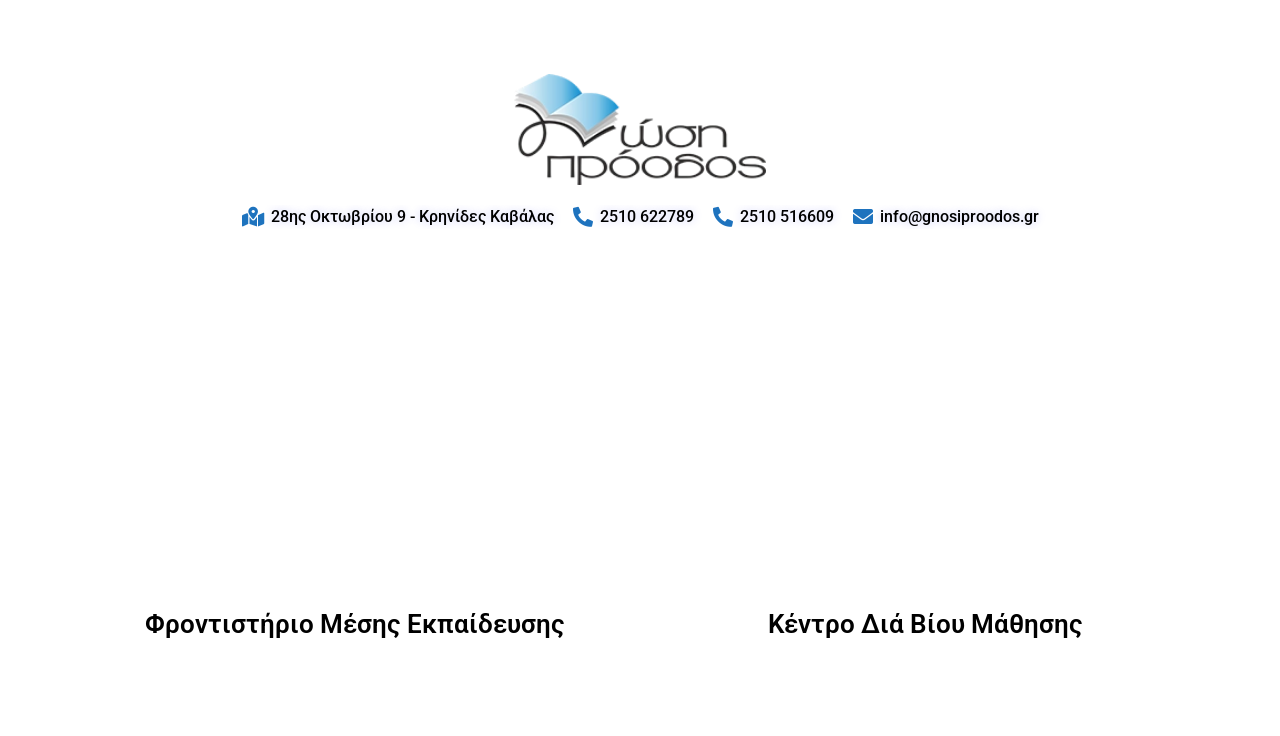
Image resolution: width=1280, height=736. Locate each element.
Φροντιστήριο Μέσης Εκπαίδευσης (355, 624)
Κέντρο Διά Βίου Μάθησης (925, 624)
